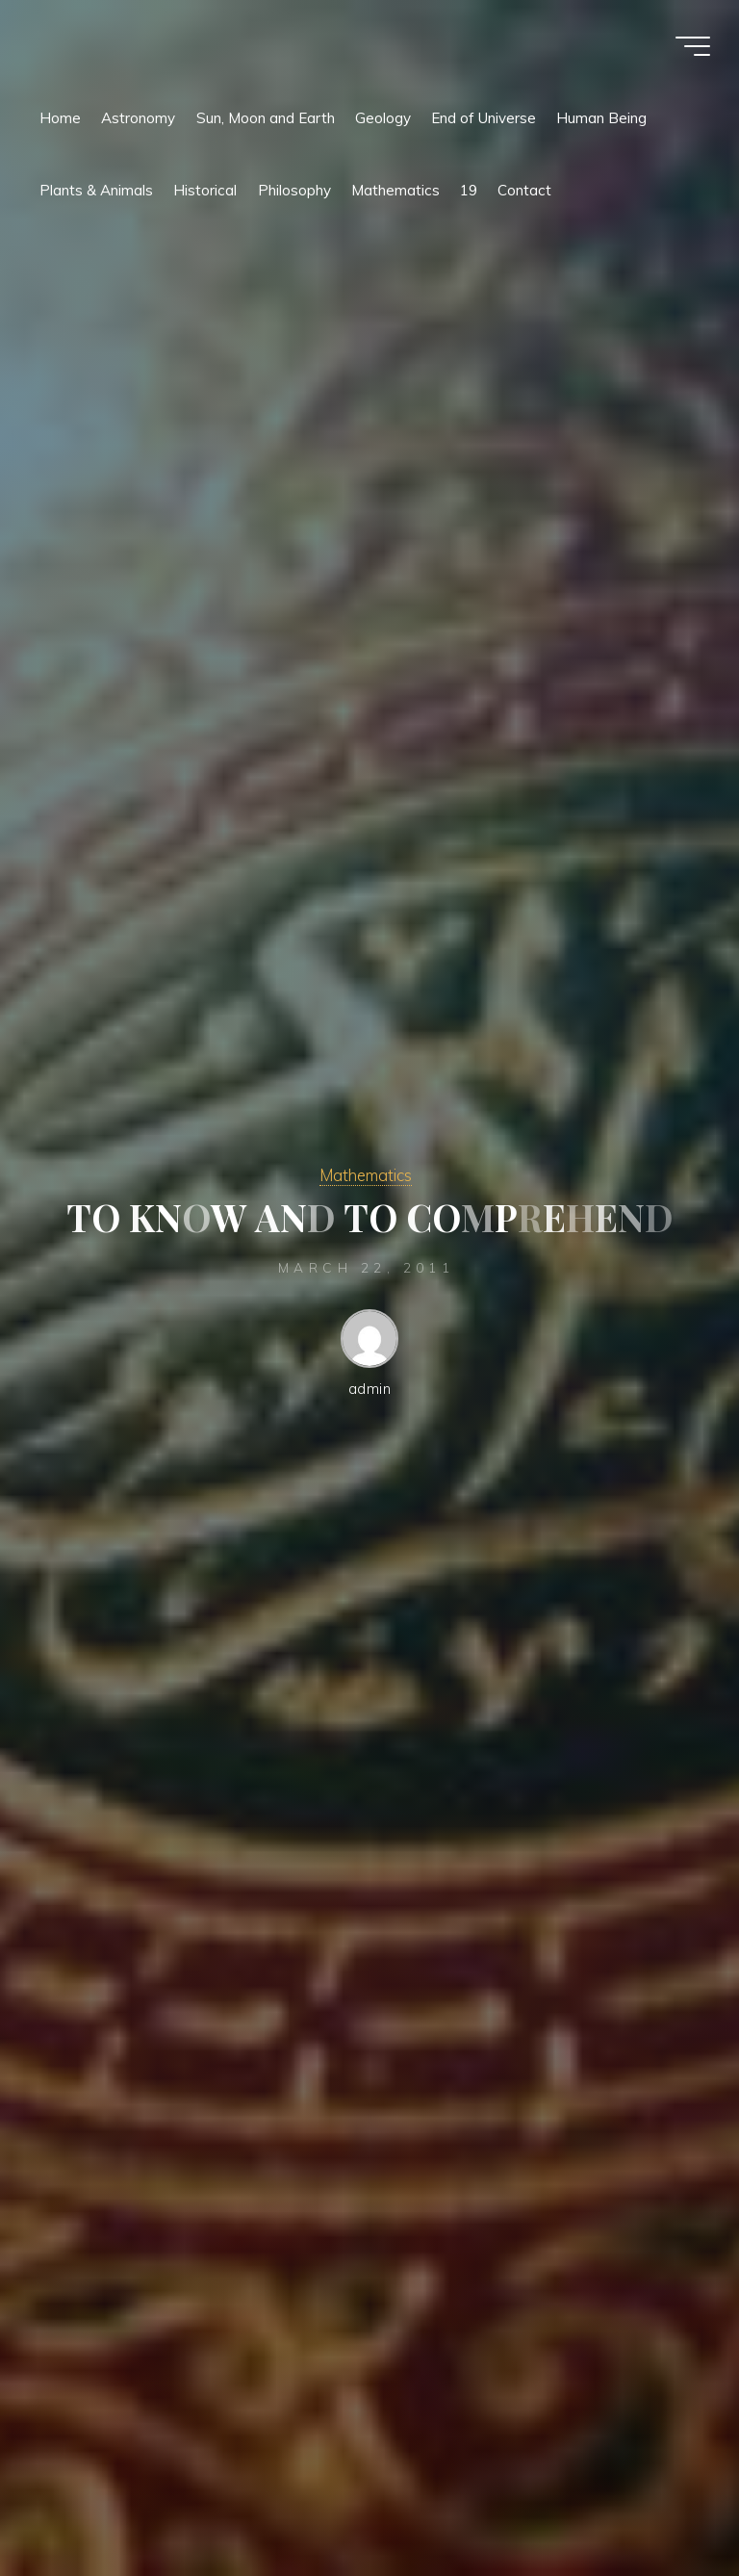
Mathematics (365, 1175)
